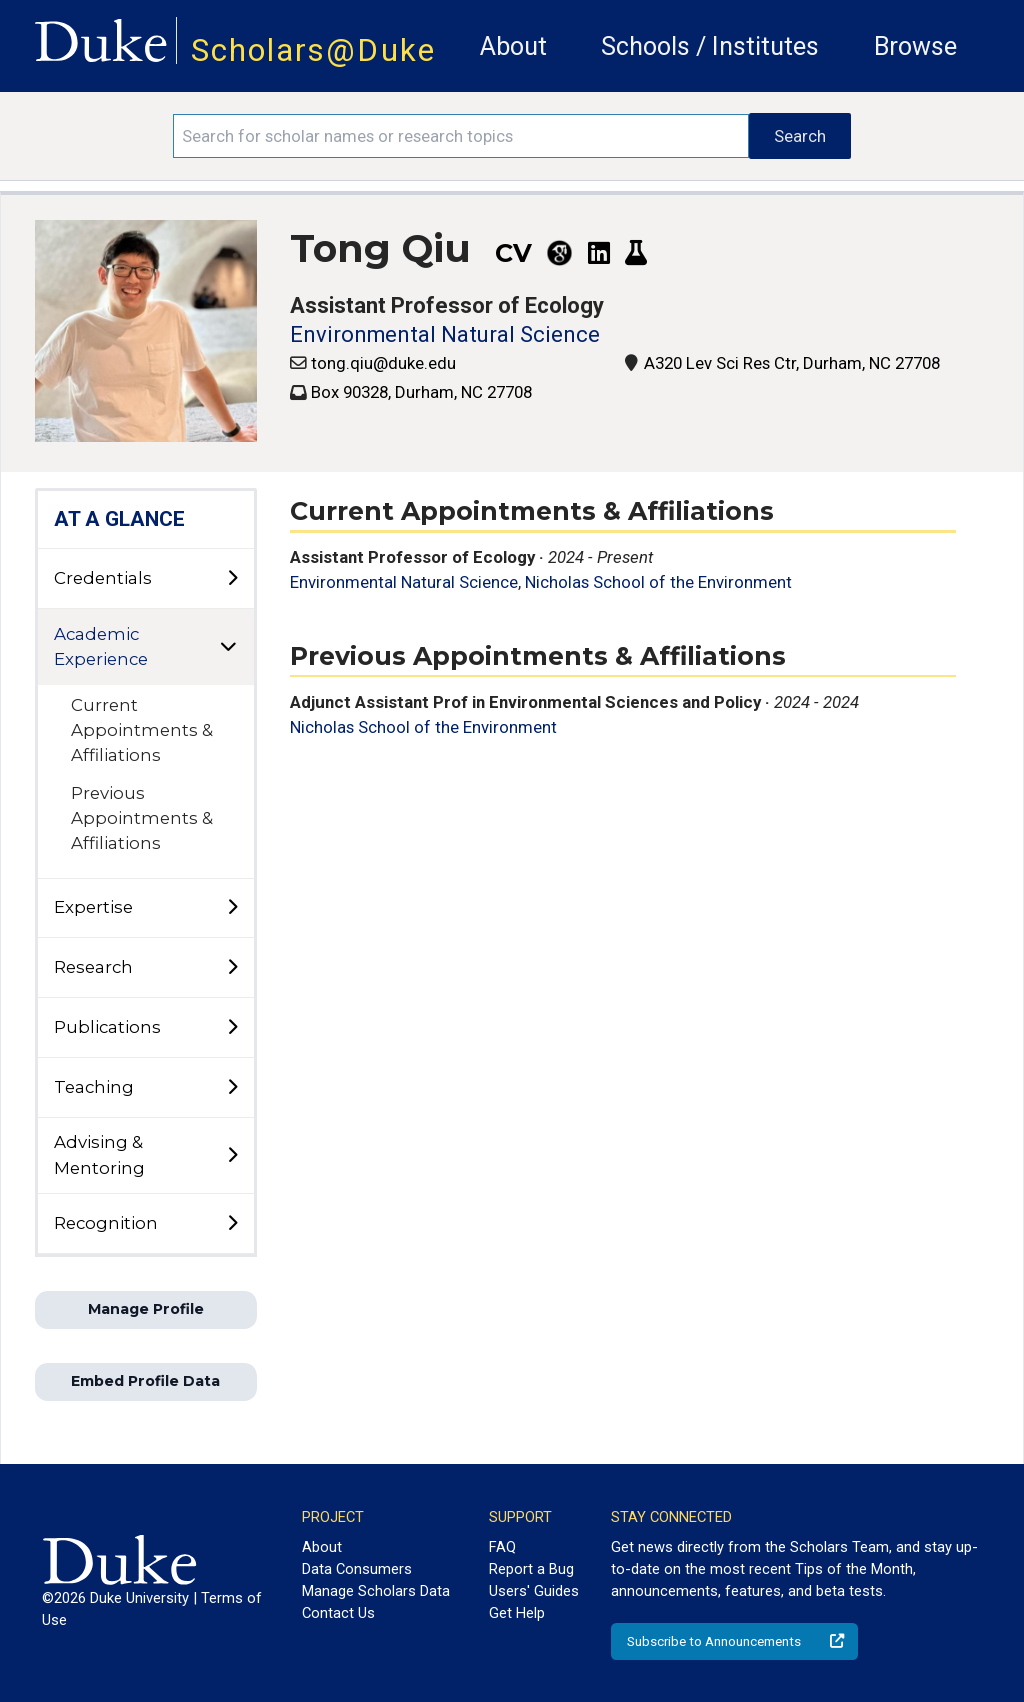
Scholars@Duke (313, 50)
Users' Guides (534, 1591)
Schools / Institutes (710, 46)
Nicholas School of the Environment (658, 582)
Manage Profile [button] (146, 1309)
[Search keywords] (461, 136)
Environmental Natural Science (445, 334)
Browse (915, 46)
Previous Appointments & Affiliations (142, 818)
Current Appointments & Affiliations (142, 730)
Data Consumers (357, 1569)
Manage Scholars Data (376, 1591)
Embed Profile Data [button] (145, 1381)
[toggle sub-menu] (232, 579)
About (513, 46)
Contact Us (338, 1613)
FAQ (502, 1547)
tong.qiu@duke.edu (383, 363)
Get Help (517, 1613)
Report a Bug (531, 1569)
